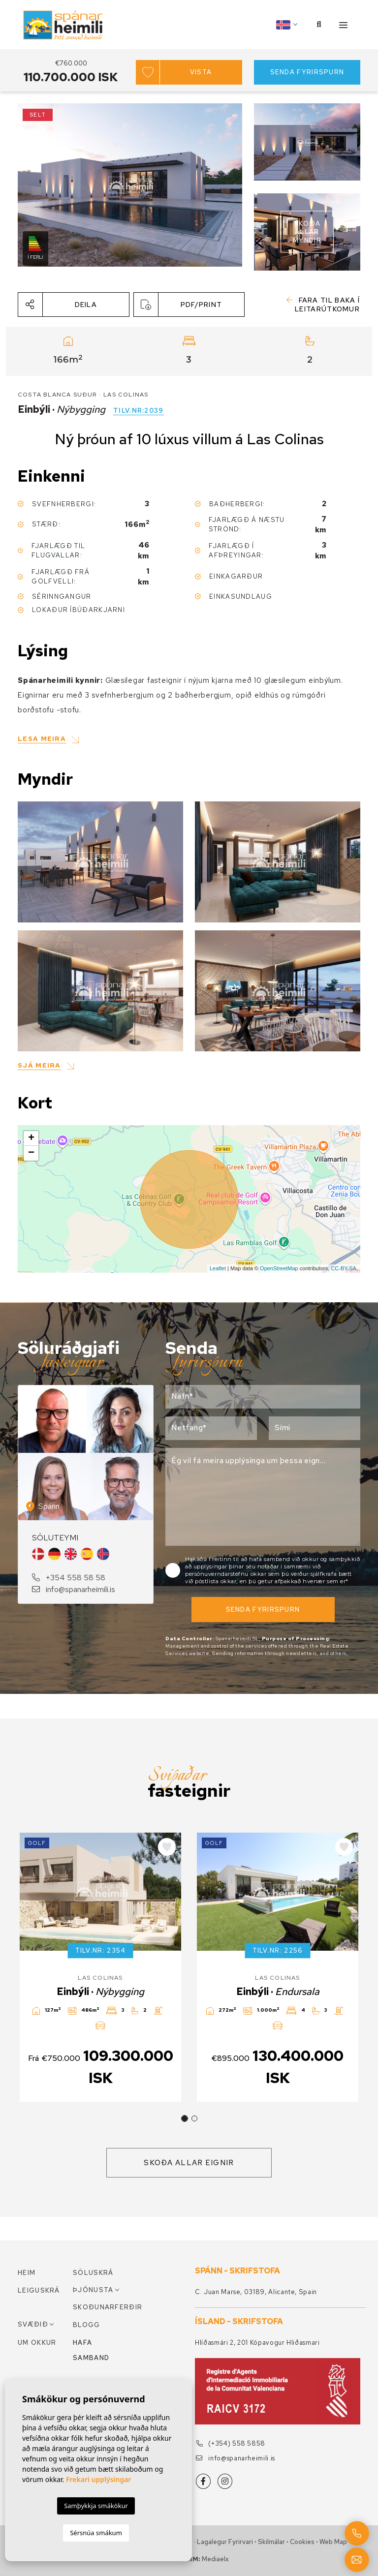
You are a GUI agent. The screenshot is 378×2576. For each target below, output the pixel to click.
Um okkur (37, 2342)
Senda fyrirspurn (307, 72)
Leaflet (218, 1268)
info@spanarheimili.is (73, 1589)
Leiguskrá (39, 2290)
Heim (26, 2273)
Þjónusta (93, 2290)
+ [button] (31, 1138)
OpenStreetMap (279, 1268)
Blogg (86, 2325)
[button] (73, 304)
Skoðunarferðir (100, 2307)
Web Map (333, 2542)
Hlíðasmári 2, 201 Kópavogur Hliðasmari (257, 2342)
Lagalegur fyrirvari (225, 2542)
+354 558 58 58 (68, 1577)
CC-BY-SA (343, 1268)
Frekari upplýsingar (98, 2479)
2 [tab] (194, 2118)
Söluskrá (93, 2273)
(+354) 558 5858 (230, 2443)
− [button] (31, 1153)
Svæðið (33, 2324)
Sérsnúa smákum (96, 2532)
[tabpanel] (100, 1967)
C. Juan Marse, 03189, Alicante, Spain (256, 2292)
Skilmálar (271, 2542)
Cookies (302, 2542)
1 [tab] (185, 2118)
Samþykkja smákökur (96, 2505)
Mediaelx (215, 2559)
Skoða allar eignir (189, 2163)
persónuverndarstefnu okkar (226, 1573)
